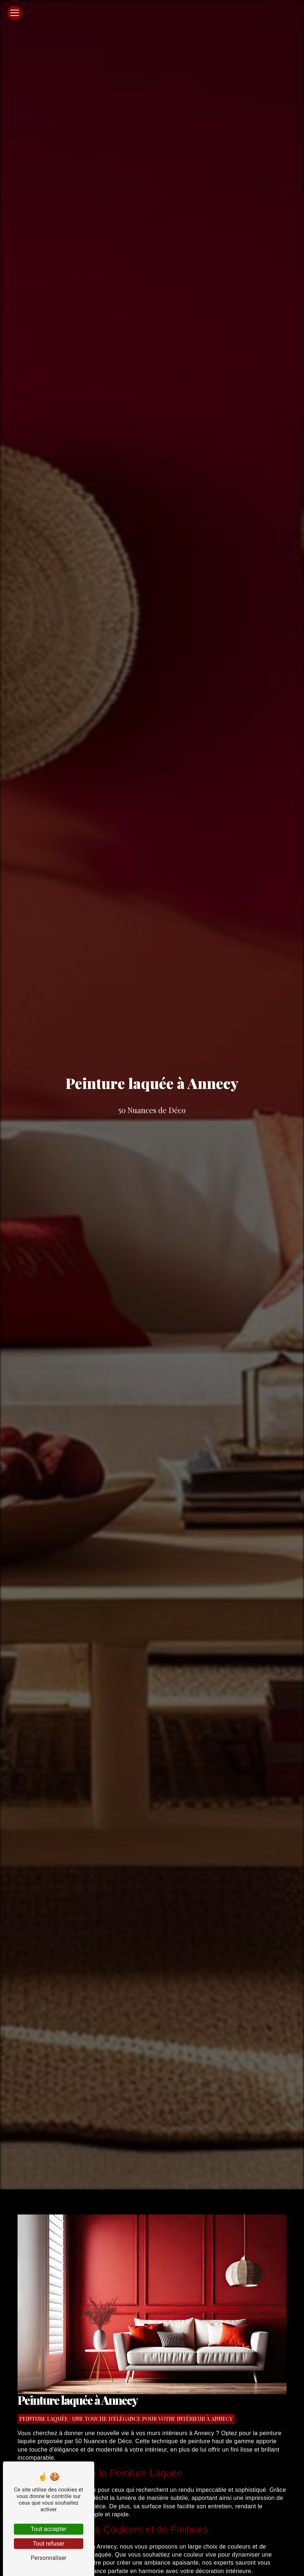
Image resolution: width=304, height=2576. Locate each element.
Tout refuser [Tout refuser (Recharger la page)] (48, 2543)
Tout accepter (48, 2529)
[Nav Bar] (14, 12)
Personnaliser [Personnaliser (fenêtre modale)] (48, 2557)
